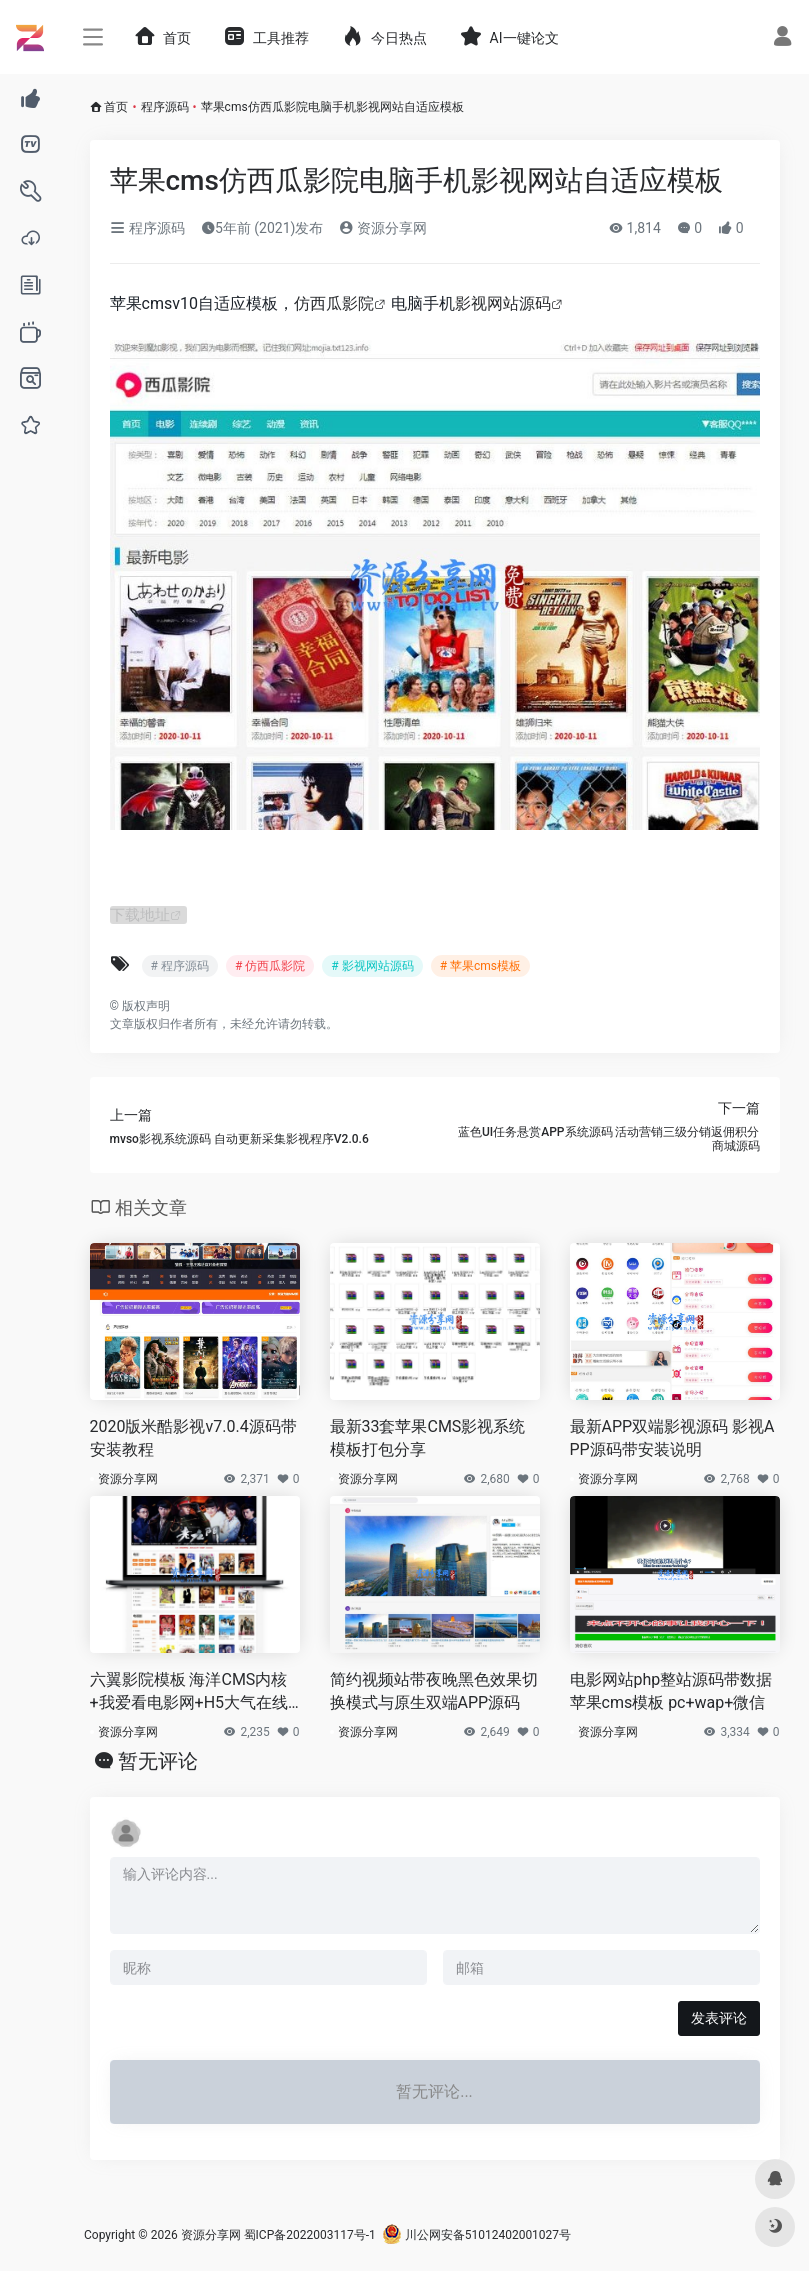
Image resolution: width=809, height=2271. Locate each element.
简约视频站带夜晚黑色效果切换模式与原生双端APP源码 (434, 1691)
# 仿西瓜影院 (270, 966)
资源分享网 (382, 228)
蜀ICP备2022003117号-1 (310, 2235)
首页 (116, 107)
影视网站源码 (503, 303)
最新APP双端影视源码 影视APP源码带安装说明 (672, 1438)
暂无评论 (158, 1761)
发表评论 (719, 2018)
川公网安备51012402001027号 (476, 2235)
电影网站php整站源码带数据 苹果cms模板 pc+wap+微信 (671, 1691)
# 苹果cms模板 (480, 966)
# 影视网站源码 (372, 966)
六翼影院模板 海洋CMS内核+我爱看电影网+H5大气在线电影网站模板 (189, 1692)
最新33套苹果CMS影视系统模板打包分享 (428, 1438)
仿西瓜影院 (334, 303)
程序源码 (165, 107)
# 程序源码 (180, 966)
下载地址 (142, 914)
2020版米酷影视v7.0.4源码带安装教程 (193, 1438)
